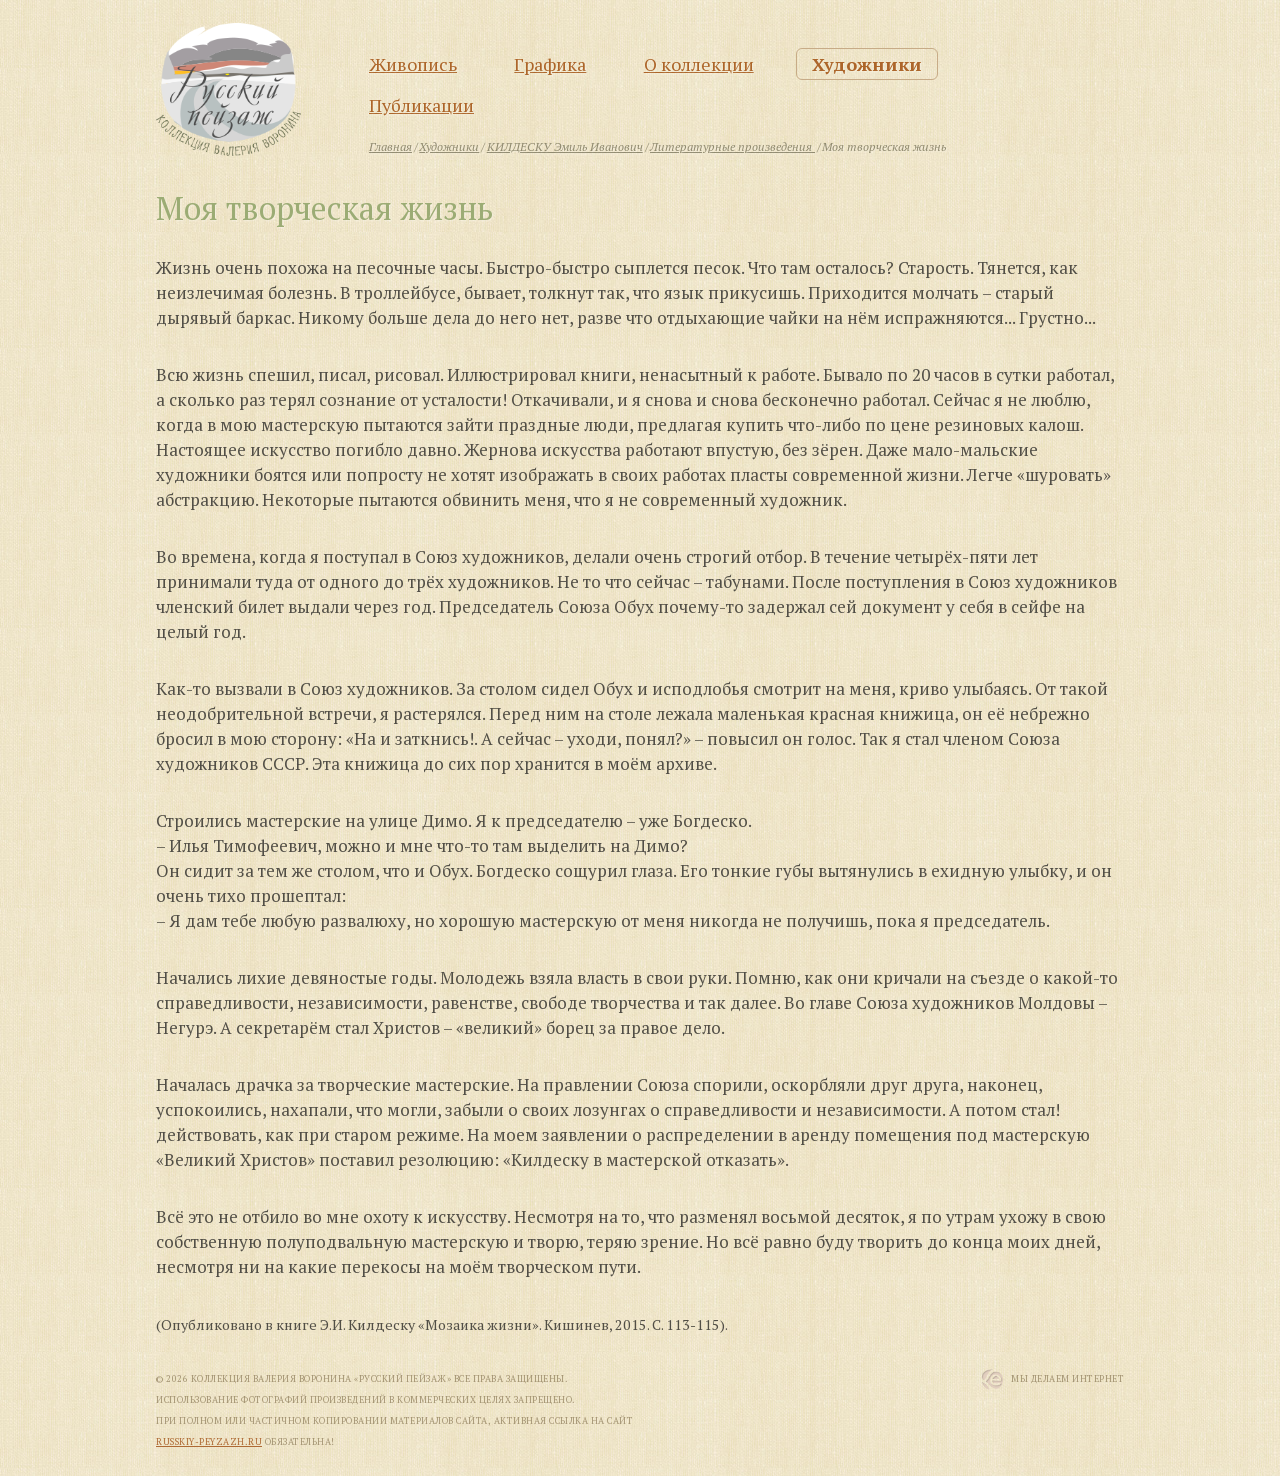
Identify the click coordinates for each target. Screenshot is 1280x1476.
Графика (550, 64)
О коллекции (699, 64)
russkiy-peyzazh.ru (209, 1442)
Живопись (413, 64)
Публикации (421, 105)
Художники (867, 64)
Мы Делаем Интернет (1067, 1379)
